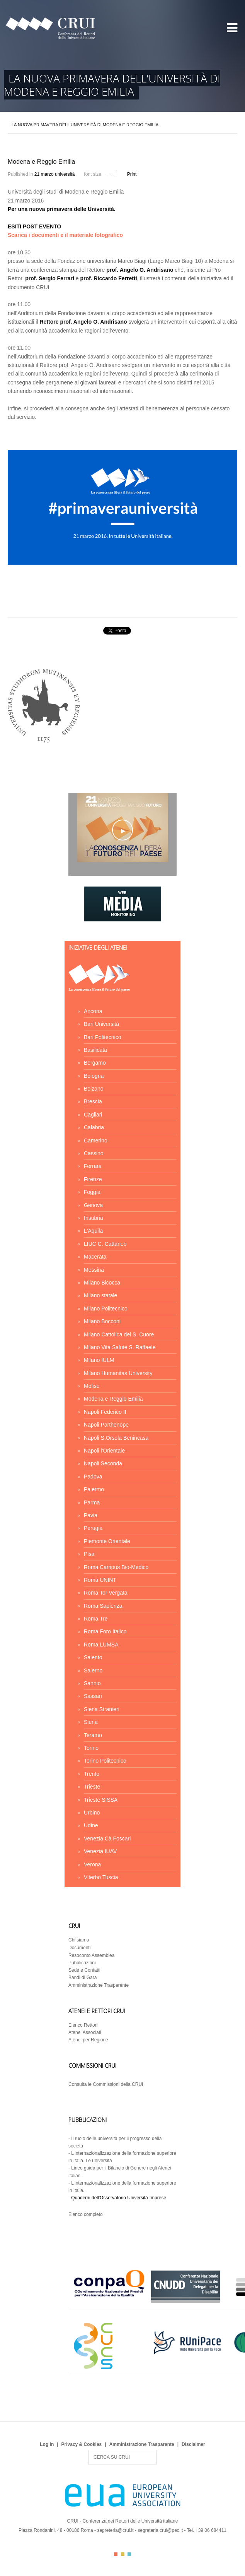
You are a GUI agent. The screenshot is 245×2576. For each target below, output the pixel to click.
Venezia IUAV (100, 1851)
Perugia (93, 1528)
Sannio (92, 1683)
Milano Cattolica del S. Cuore (119, 1334)
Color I (115, 2554)
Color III (129, 2554)
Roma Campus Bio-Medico (116, 1567)
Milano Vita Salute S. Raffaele (120, 1347)
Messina (94, 1270)
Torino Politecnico (105, 1761)
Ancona (93, 1011)
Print (132, 174)
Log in (47, 2444)
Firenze (93, 1179)
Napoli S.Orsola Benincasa (116, 1438)
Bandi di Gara (82, 1977)
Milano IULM (99, 1360)
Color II (122, 2554)
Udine (91, 1825)
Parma (92, 1502)
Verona (92, 1864)
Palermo (94, 1489)
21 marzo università (54, 174)
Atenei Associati (84, 2032)
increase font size (115, 173)
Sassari (93, 1696)
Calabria (94, 1127)
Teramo (93, 1735)
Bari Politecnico (102, 1037)
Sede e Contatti (84, 1970)
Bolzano (94, 1089)
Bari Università (101, 1024)
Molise (91, 1386)
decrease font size (108, 173)
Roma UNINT (100, 1580)
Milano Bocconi (102, 1321)
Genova (93, 1205)
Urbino (92, 1812)
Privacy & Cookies (81, 2444)
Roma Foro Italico (105, 1631)
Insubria (93, 1218)
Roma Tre (95, 1619)
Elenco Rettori (82, 2025)
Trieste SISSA (100, 1800)
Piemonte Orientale (107, 1541)
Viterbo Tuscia (101, 1877)
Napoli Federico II (105, 1412)
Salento (93, 1657)
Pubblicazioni (82, 1962)
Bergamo (95, 1063)
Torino (91, 1748)
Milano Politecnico (106, 1308)
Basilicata (95, 1050)
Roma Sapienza (103, 1606)
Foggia (92, 1192)
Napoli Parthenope (106, 1425)
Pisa (89, 1554)
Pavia (90, 1515)
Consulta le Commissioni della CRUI (105, 2084)
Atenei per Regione (88, 2040)
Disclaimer (193, 2444)
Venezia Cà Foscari (107, 1838)
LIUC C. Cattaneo (105, 1244)
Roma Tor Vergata (106, 1593)
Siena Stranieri (101, 1709)
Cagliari (93, 1114)
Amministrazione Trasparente (98, 1985)
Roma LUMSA (101, 1644)
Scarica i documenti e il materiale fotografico (65, 235)
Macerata (95, 1257)
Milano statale (100, 1295)
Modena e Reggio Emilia (113, 1399)
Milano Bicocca (102, 1282)
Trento (91, 1774)
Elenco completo (85, 2214)
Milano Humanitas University (118, 1373)
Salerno (93, 1670)
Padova (93, 1476)
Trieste (92, 1787)
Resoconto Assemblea (91, 1955)
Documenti (79, 1947)
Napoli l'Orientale (104, 1450)
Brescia (93, 1101)
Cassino (94, 1153)
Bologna (94, 1076)
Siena (91, 1722)
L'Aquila (93, 1231)
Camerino (95, 1140)
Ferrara (93, 1166)
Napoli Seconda (103, 1463)
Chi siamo (78, 1940)
